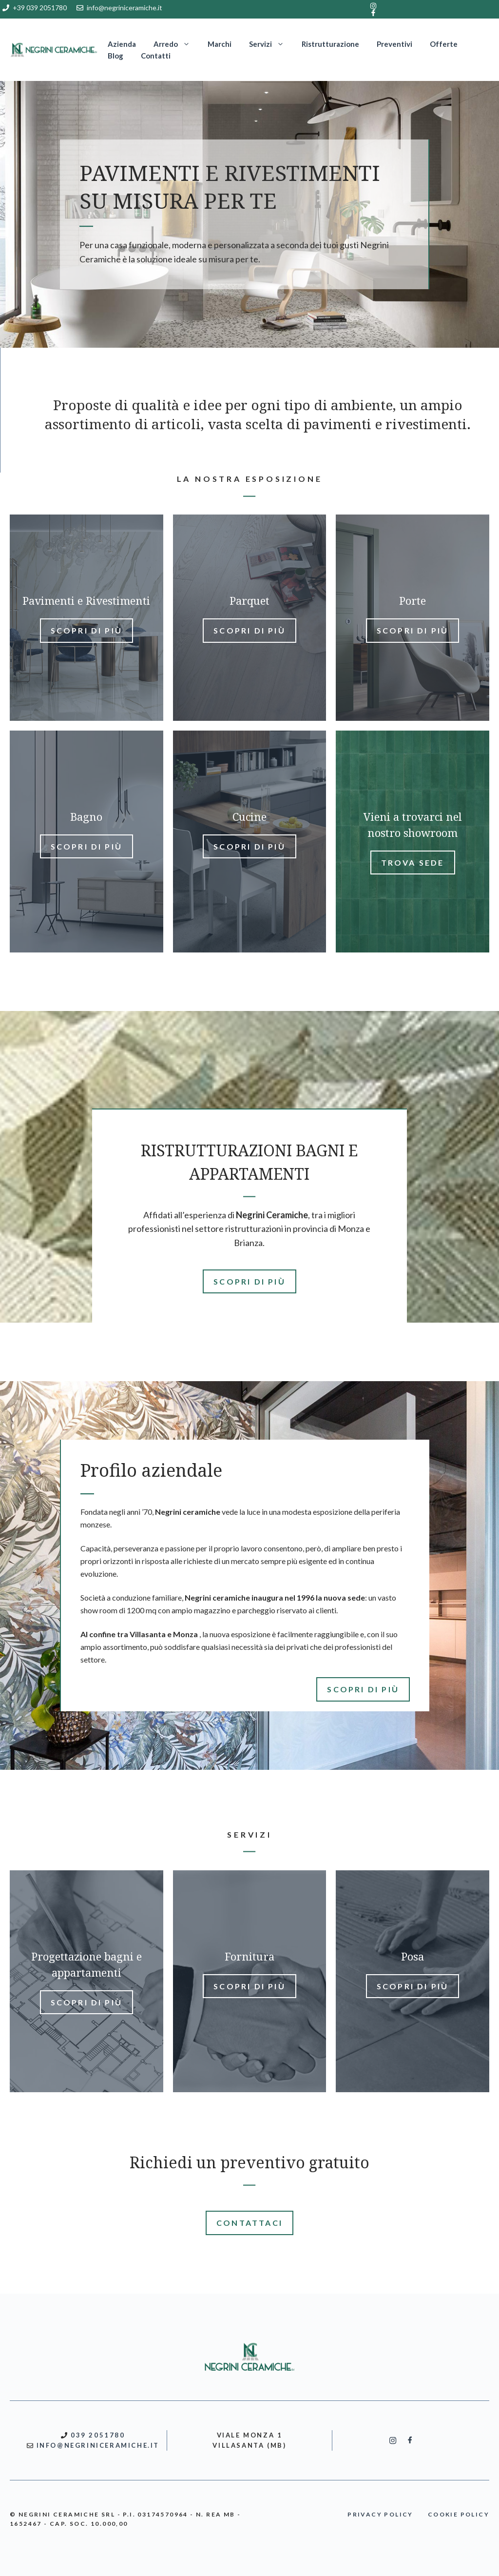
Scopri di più (87, 630)
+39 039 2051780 (40, 7)
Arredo (176, 44)
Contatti (156, 55)
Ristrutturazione (330, 44)
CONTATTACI (249, 2222)
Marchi (219, 44)
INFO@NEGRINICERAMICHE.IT (98, 2445)
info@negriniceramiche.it (124, 7)
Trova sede (412, 862)
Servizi (271, 44)
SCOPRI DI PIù (249, 1281)
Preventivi (394, 44)
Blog (115, 55)
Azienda (122, 44)
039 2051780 (98, 2435)
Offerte (444, 44)
